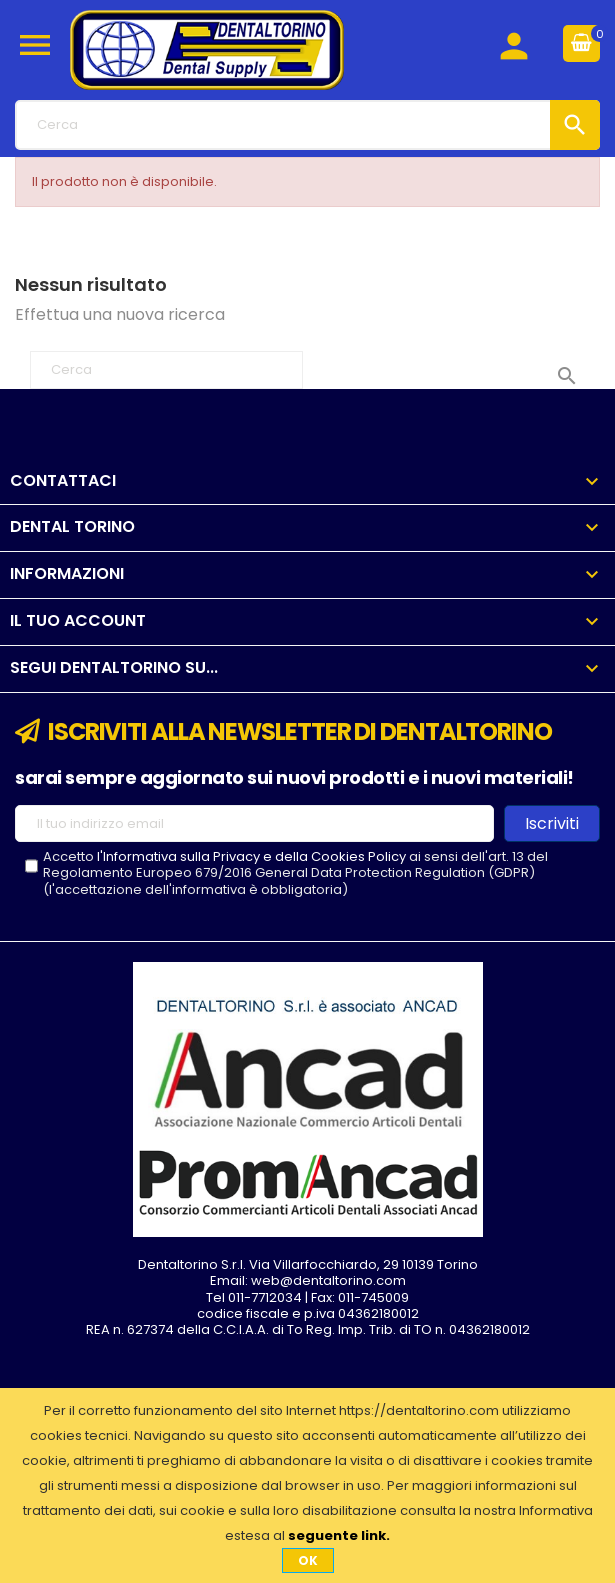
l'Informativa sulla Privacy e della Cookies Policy (251, 856)
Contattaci (63, 480)
